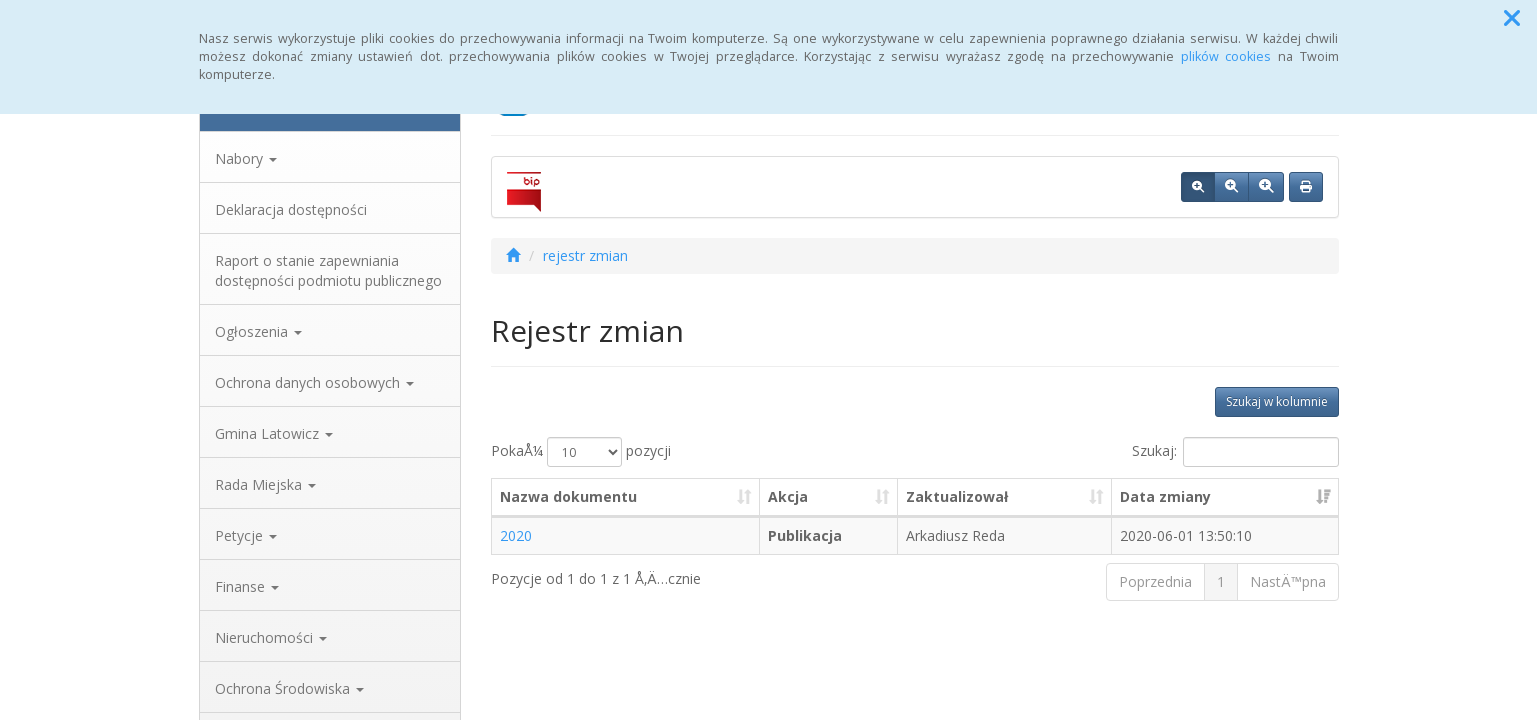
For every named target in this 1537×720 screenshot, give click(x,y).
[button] (1512, 18)
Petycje (246, 535)
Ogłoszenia (258, 331)
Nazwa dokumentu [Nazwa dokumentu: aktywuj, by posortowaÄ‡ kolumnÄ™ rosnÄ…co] (568, 496)
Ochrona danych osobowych (314, 382)
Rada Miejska (265, 484)
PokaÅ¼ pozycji (581, 452)
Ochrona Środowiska (289, 688)
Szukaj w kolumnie (1277, 401)
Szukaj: (1235, 452)
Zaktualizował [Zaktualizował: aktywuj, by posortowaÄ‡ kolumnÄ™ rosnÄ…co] (957, 496)
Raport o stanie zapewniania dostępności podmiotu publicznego (328, 270)
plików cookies (1226, 56)
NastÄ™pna (1288, 581)
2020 (516, 535)
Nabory (246, 158)
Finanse (247, 586)
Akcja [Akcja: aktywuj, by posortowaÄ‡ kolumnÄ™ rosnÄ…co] (788, 496)
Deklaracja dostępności (291, 209)
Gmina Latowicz (274, 433)
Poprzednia (1155, 581)
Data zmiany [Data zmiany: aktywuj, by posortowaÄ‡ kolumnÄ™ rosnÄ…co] (1165, 496)
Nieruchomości (271, 637)
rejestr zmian (585, 255)
